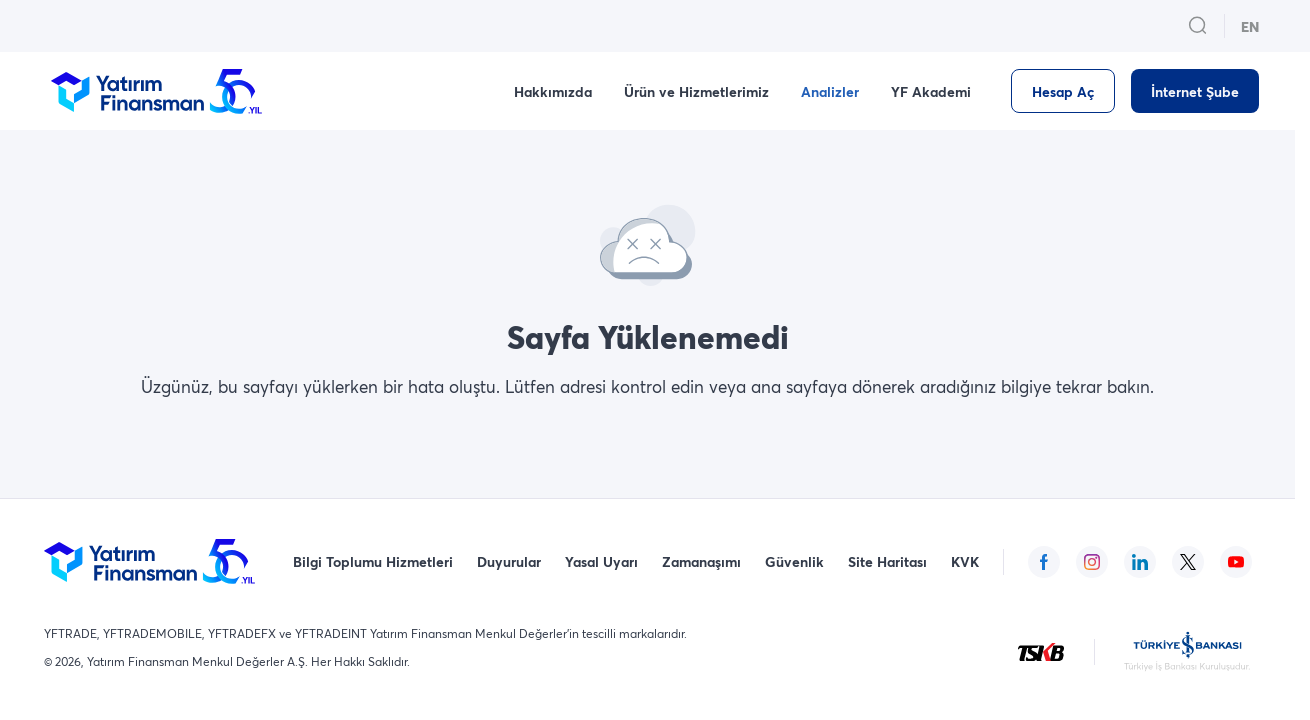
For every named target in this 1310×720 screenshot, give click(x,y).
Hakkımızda (553, 91)
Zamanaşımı (701, 561)
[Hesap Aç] (1063, 91)
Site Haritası (887, 561)
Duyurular (509, 561)
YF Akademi (931, 91)
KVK (965, 561)
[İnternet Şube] (1195, 91)
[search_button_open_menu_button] (1198, 26)
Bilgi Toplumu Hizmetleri (373, 561)
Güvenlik (794, 561)
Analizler (830, 91)
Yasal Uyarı (601, 561)
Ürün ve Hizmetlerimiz (696, 91)
